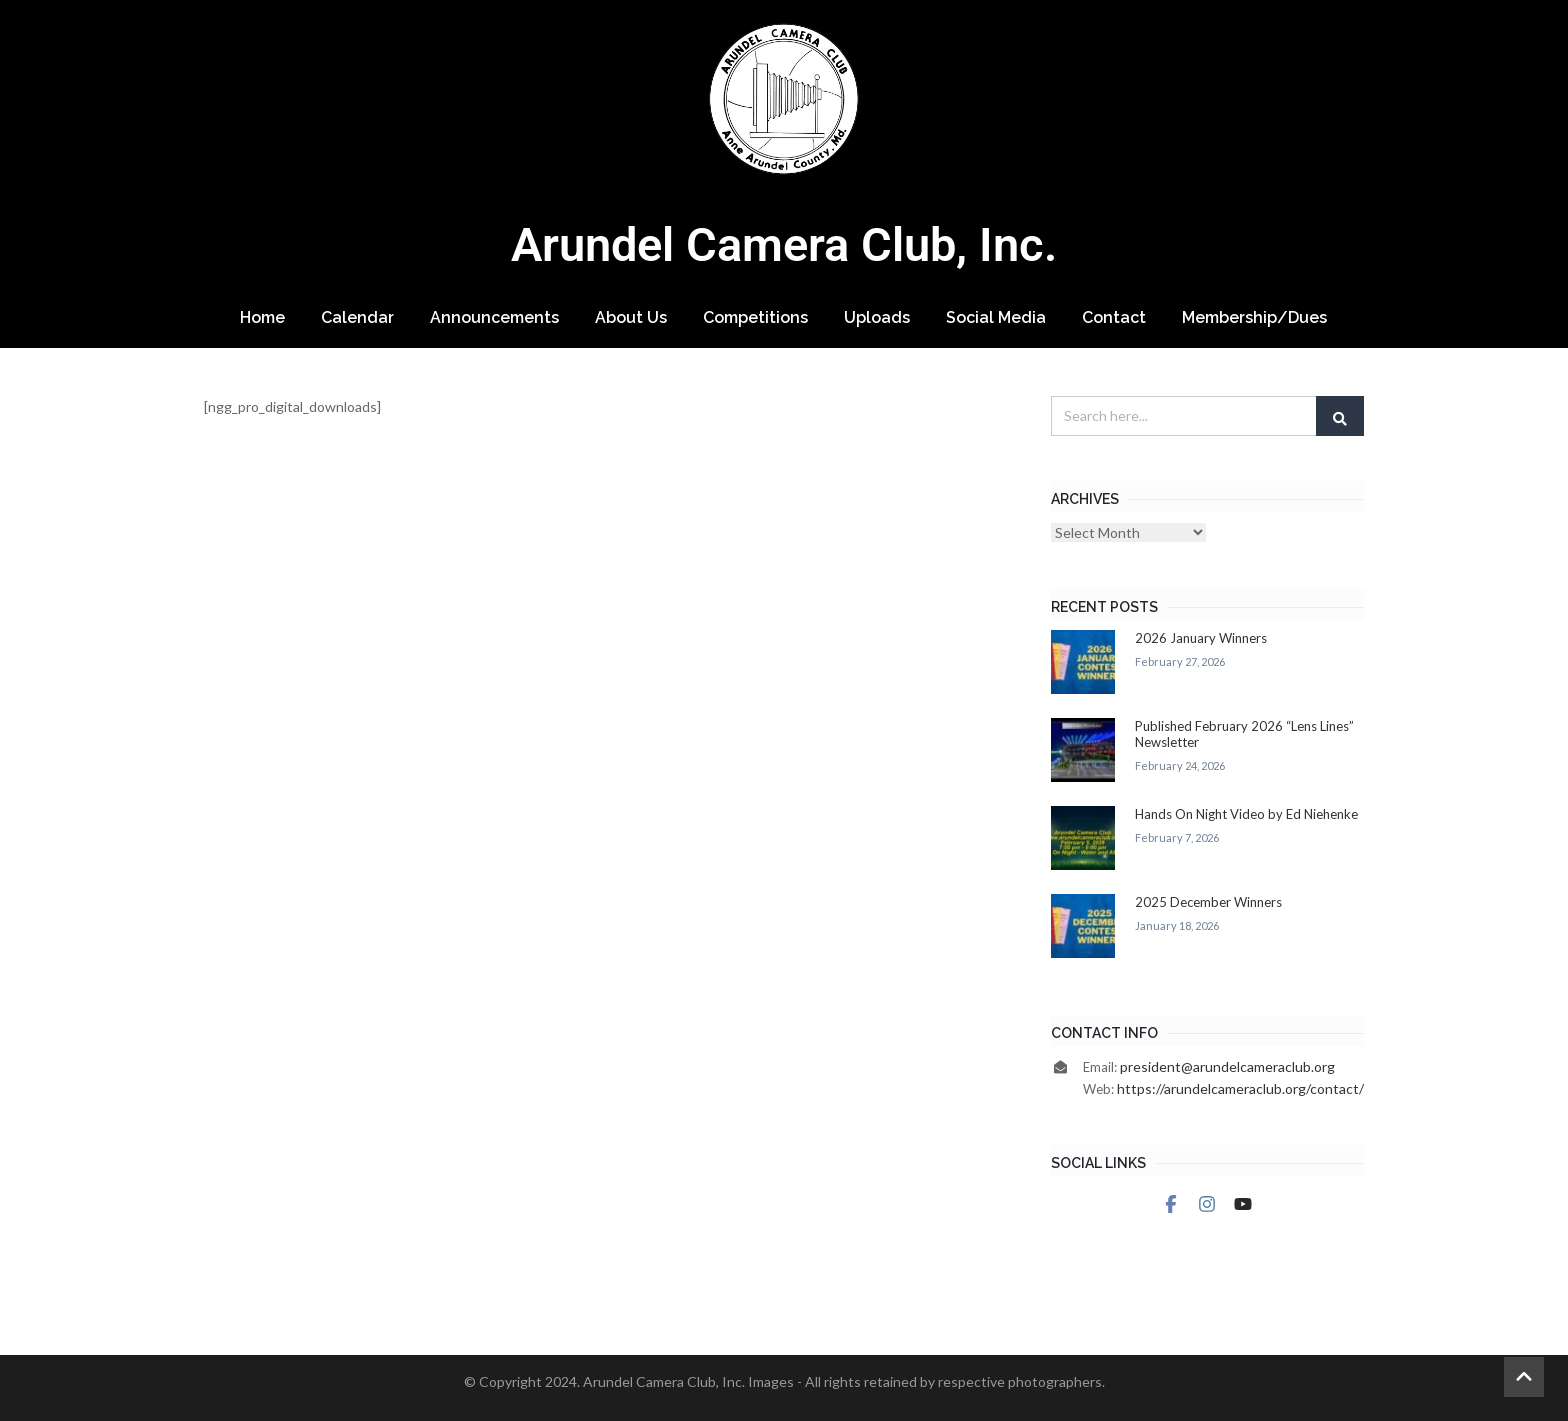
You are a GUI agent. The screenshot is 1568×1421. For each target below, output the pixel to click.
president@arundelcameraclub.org (1227, 1066)
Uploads (877, 317)
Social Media (996, 317)
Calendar (357, 317)
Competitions (755, 317)
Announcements (494, 317)
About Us (631, 317)
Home (262, 317)
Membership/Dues (1254, 317)
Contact (1114, 317)
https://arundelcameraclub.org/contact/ (1240, 1088)
